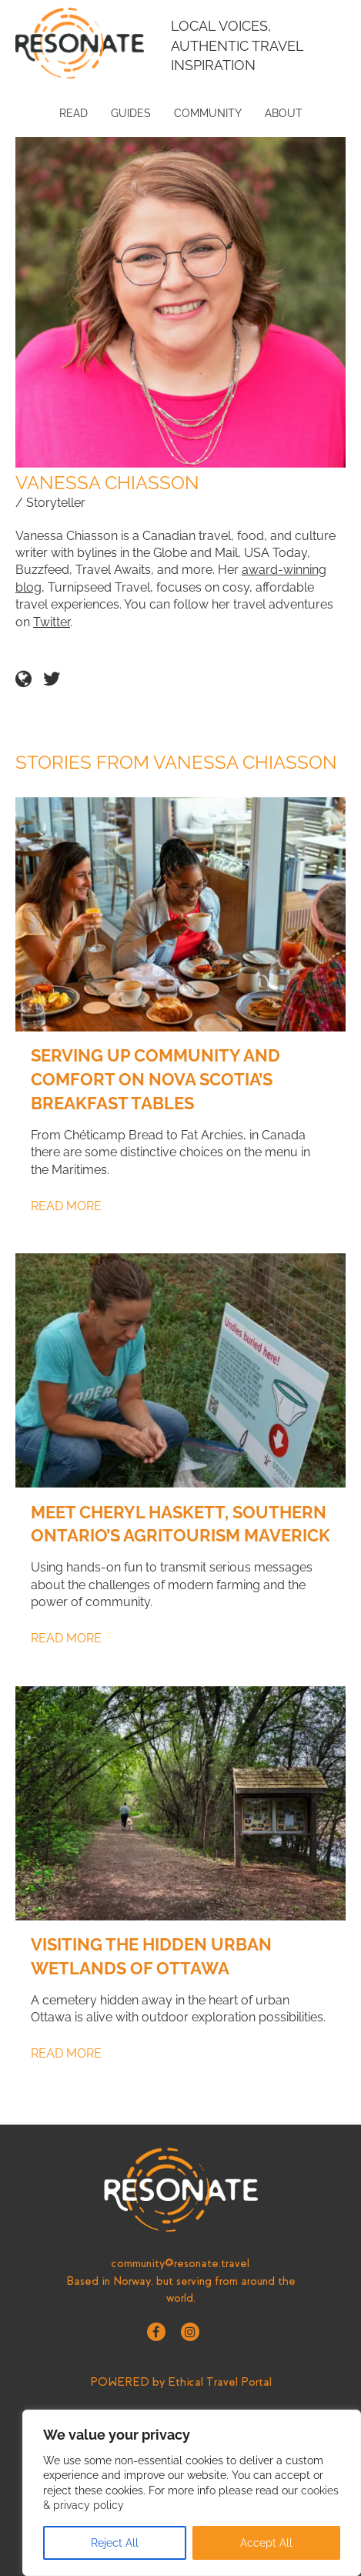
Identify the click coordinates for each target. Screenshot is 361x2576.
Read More (66, 1206)
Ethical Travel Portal (220, 2382)
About (284, 113)
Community (208, 113)
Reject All (115, 2543)
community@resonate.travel (180, 2263)
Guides (131, 113)
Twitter (51, 622)
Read (73, 113)
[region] (191, 2493)
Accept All (266, 2543)
